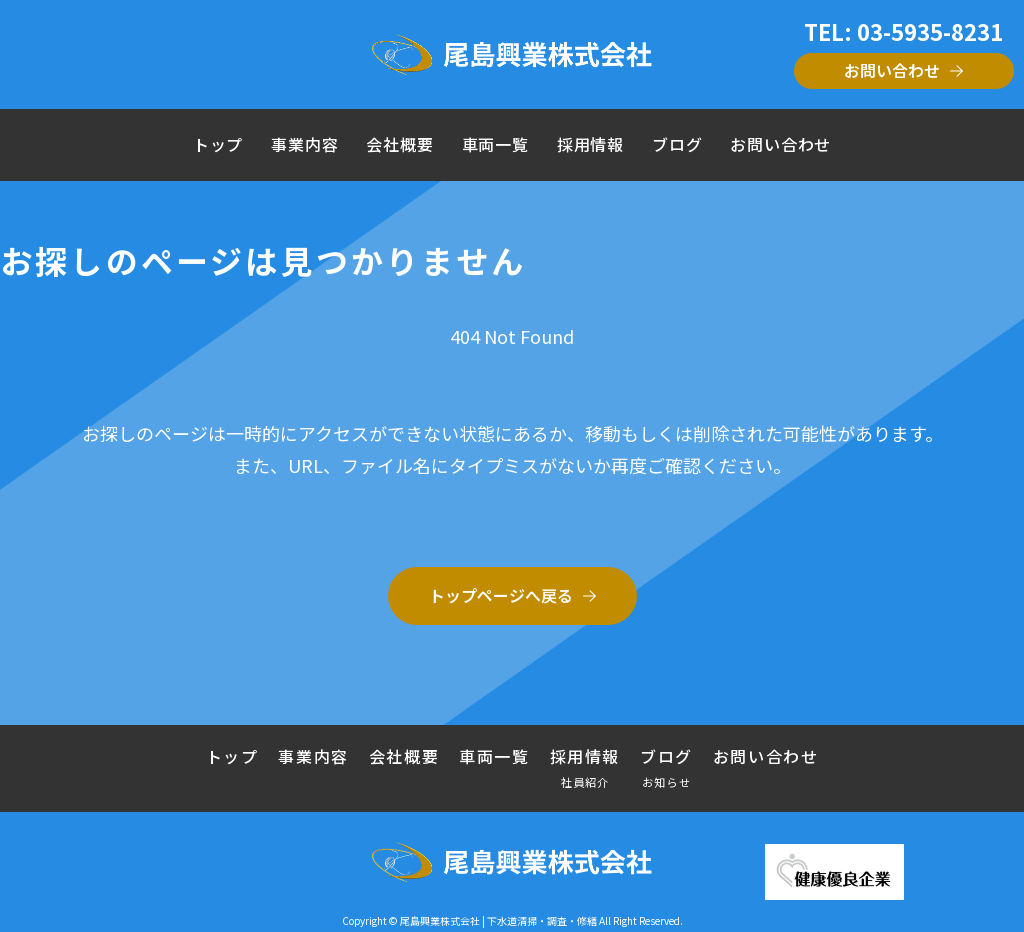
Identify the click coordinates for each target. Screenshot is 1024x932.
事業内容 (304, 144)
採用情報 (590, 144)
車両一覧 (495, 144)
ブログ (677, 144)
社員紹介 (585, 781)
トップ (218, 144)
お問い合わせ (892, 70)
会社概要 (399, 144)
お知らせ (666, 781)
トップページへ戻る (501, 595)
